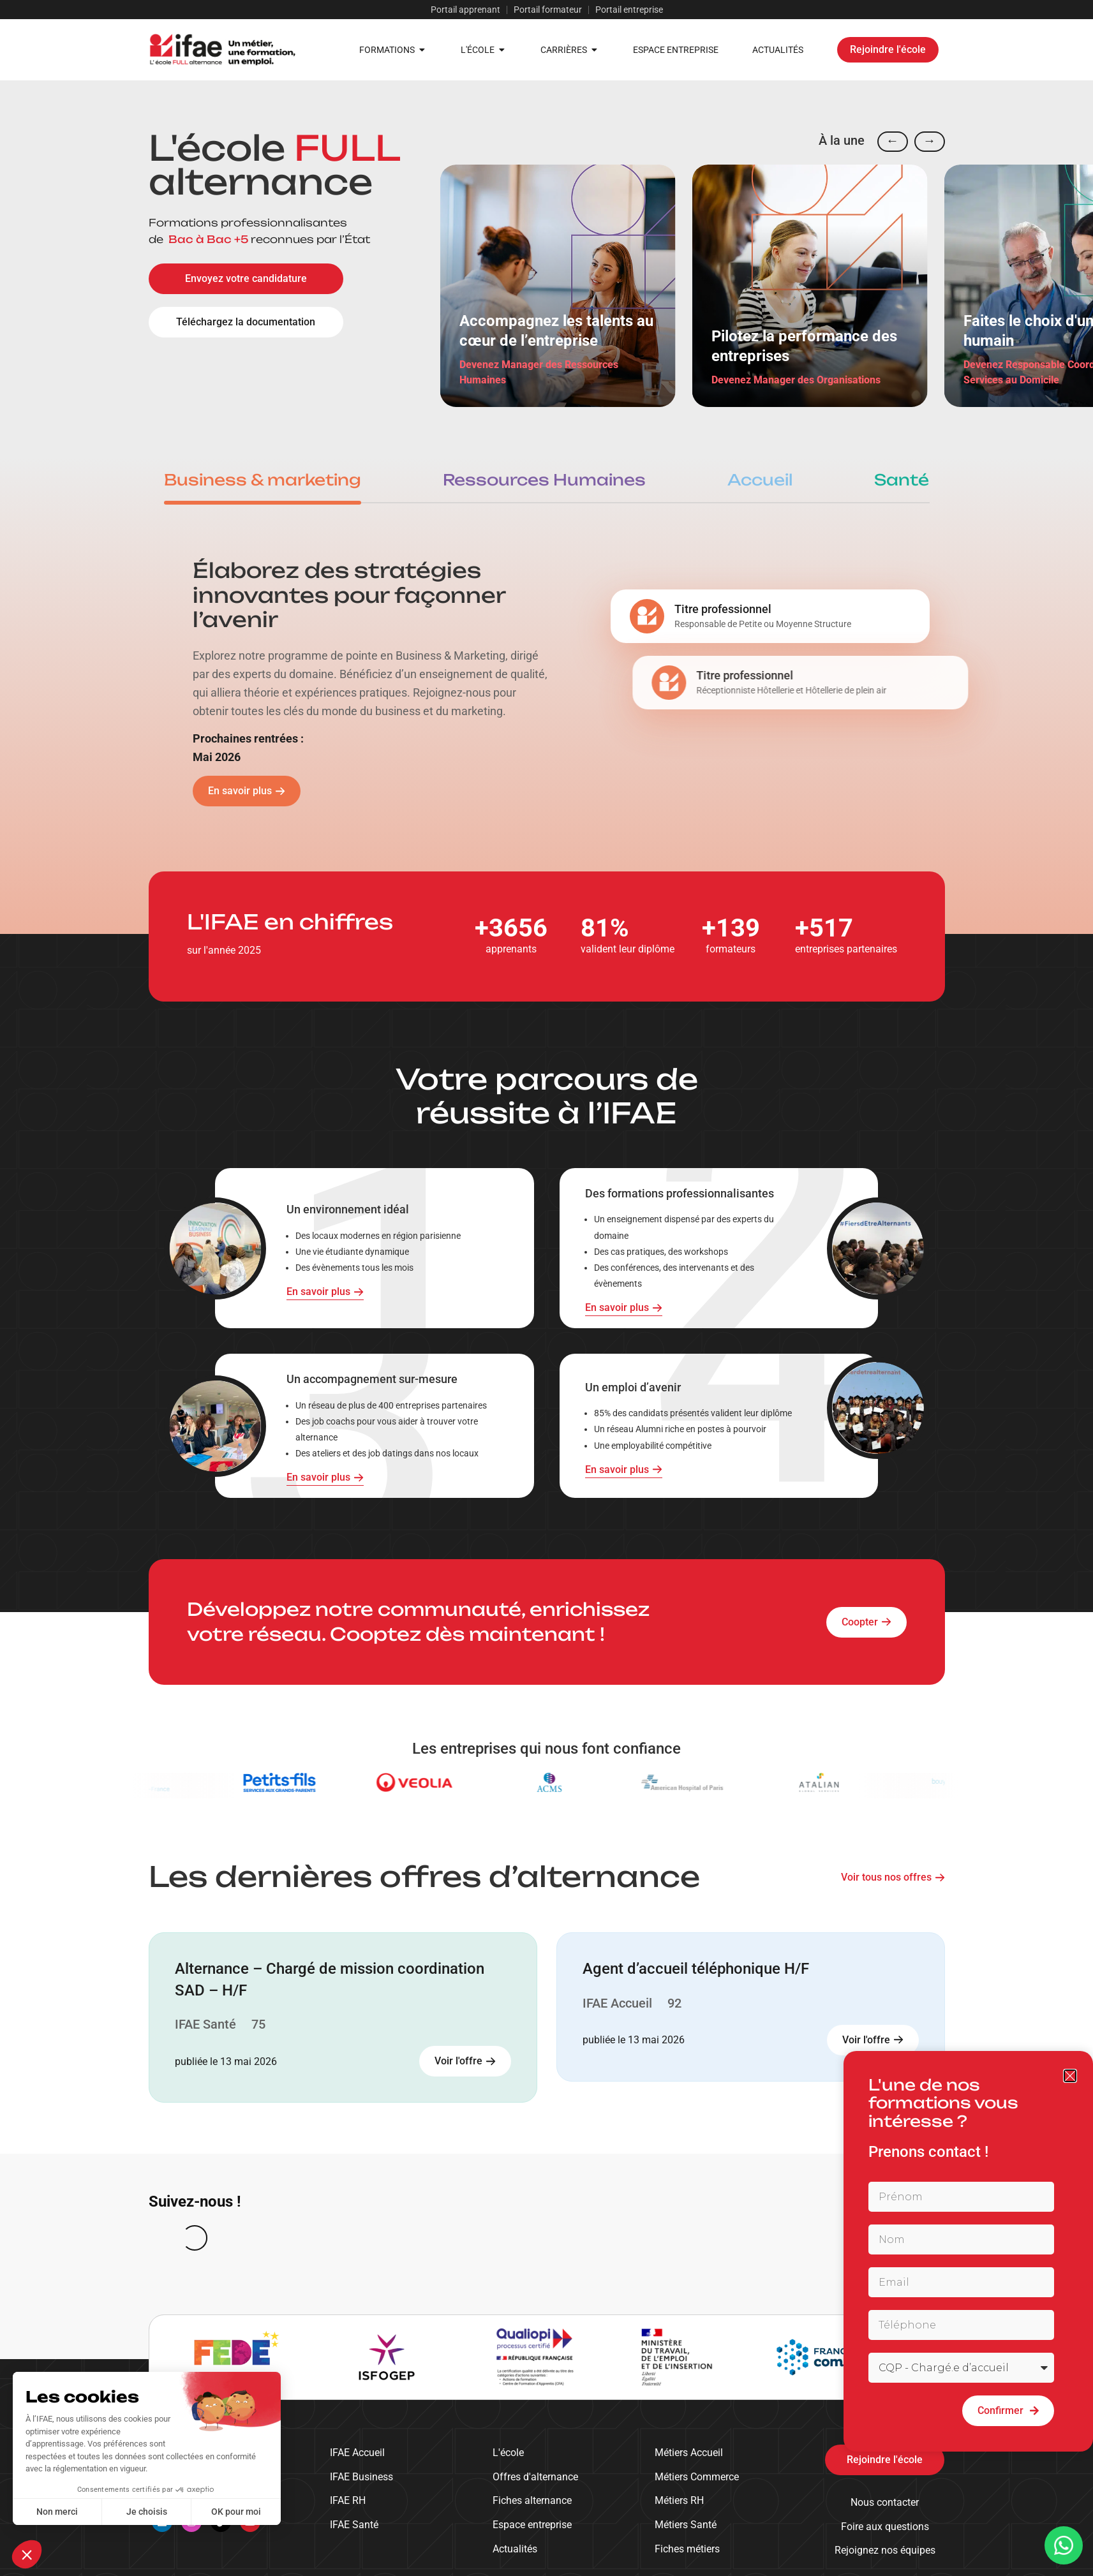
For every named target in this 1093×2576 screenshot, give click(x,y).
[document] (546, 1288)
